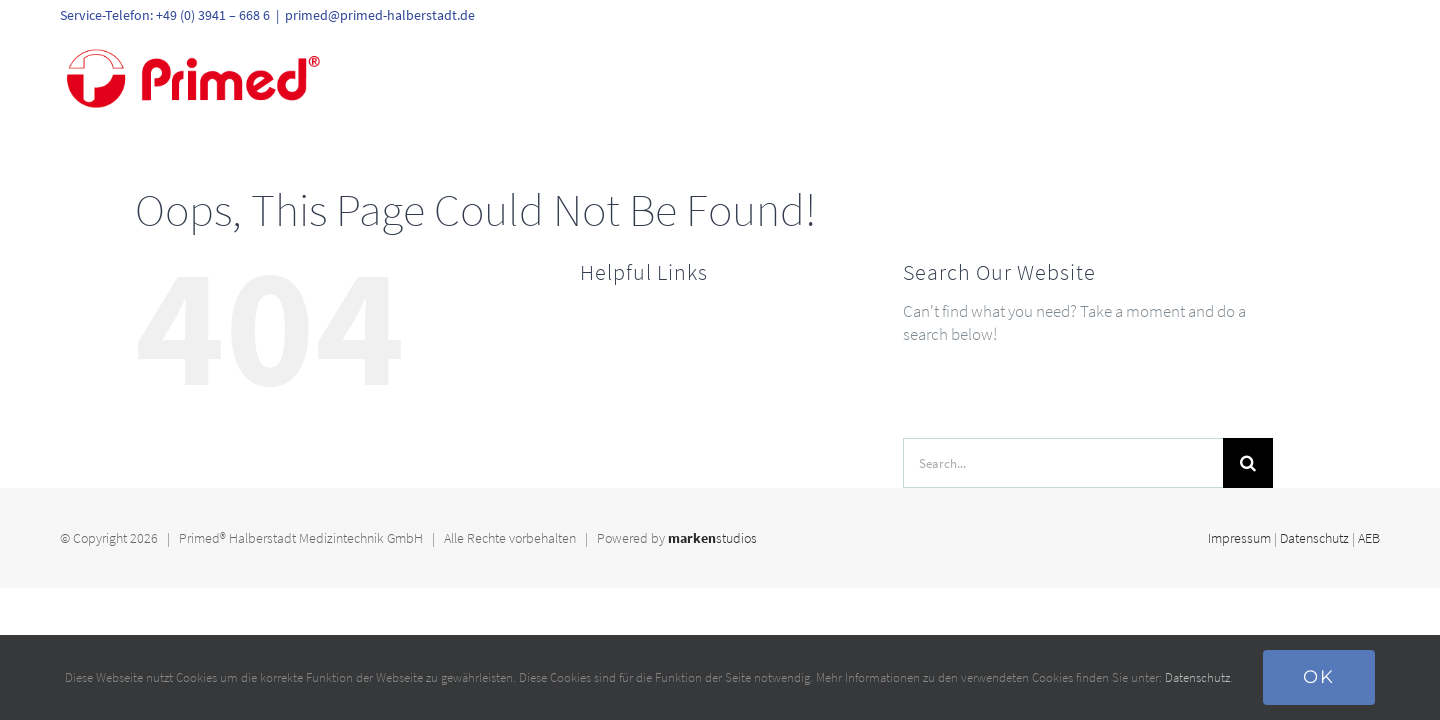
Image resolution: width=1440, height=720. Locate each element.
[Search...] (1063, 463)
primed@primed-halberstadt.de (380, 15)
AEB (1369, 538)
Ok (1319, 677)
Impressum (1239, 538)
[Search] (1248, 463)
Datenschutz (1314, 538)
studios (712, 538)
